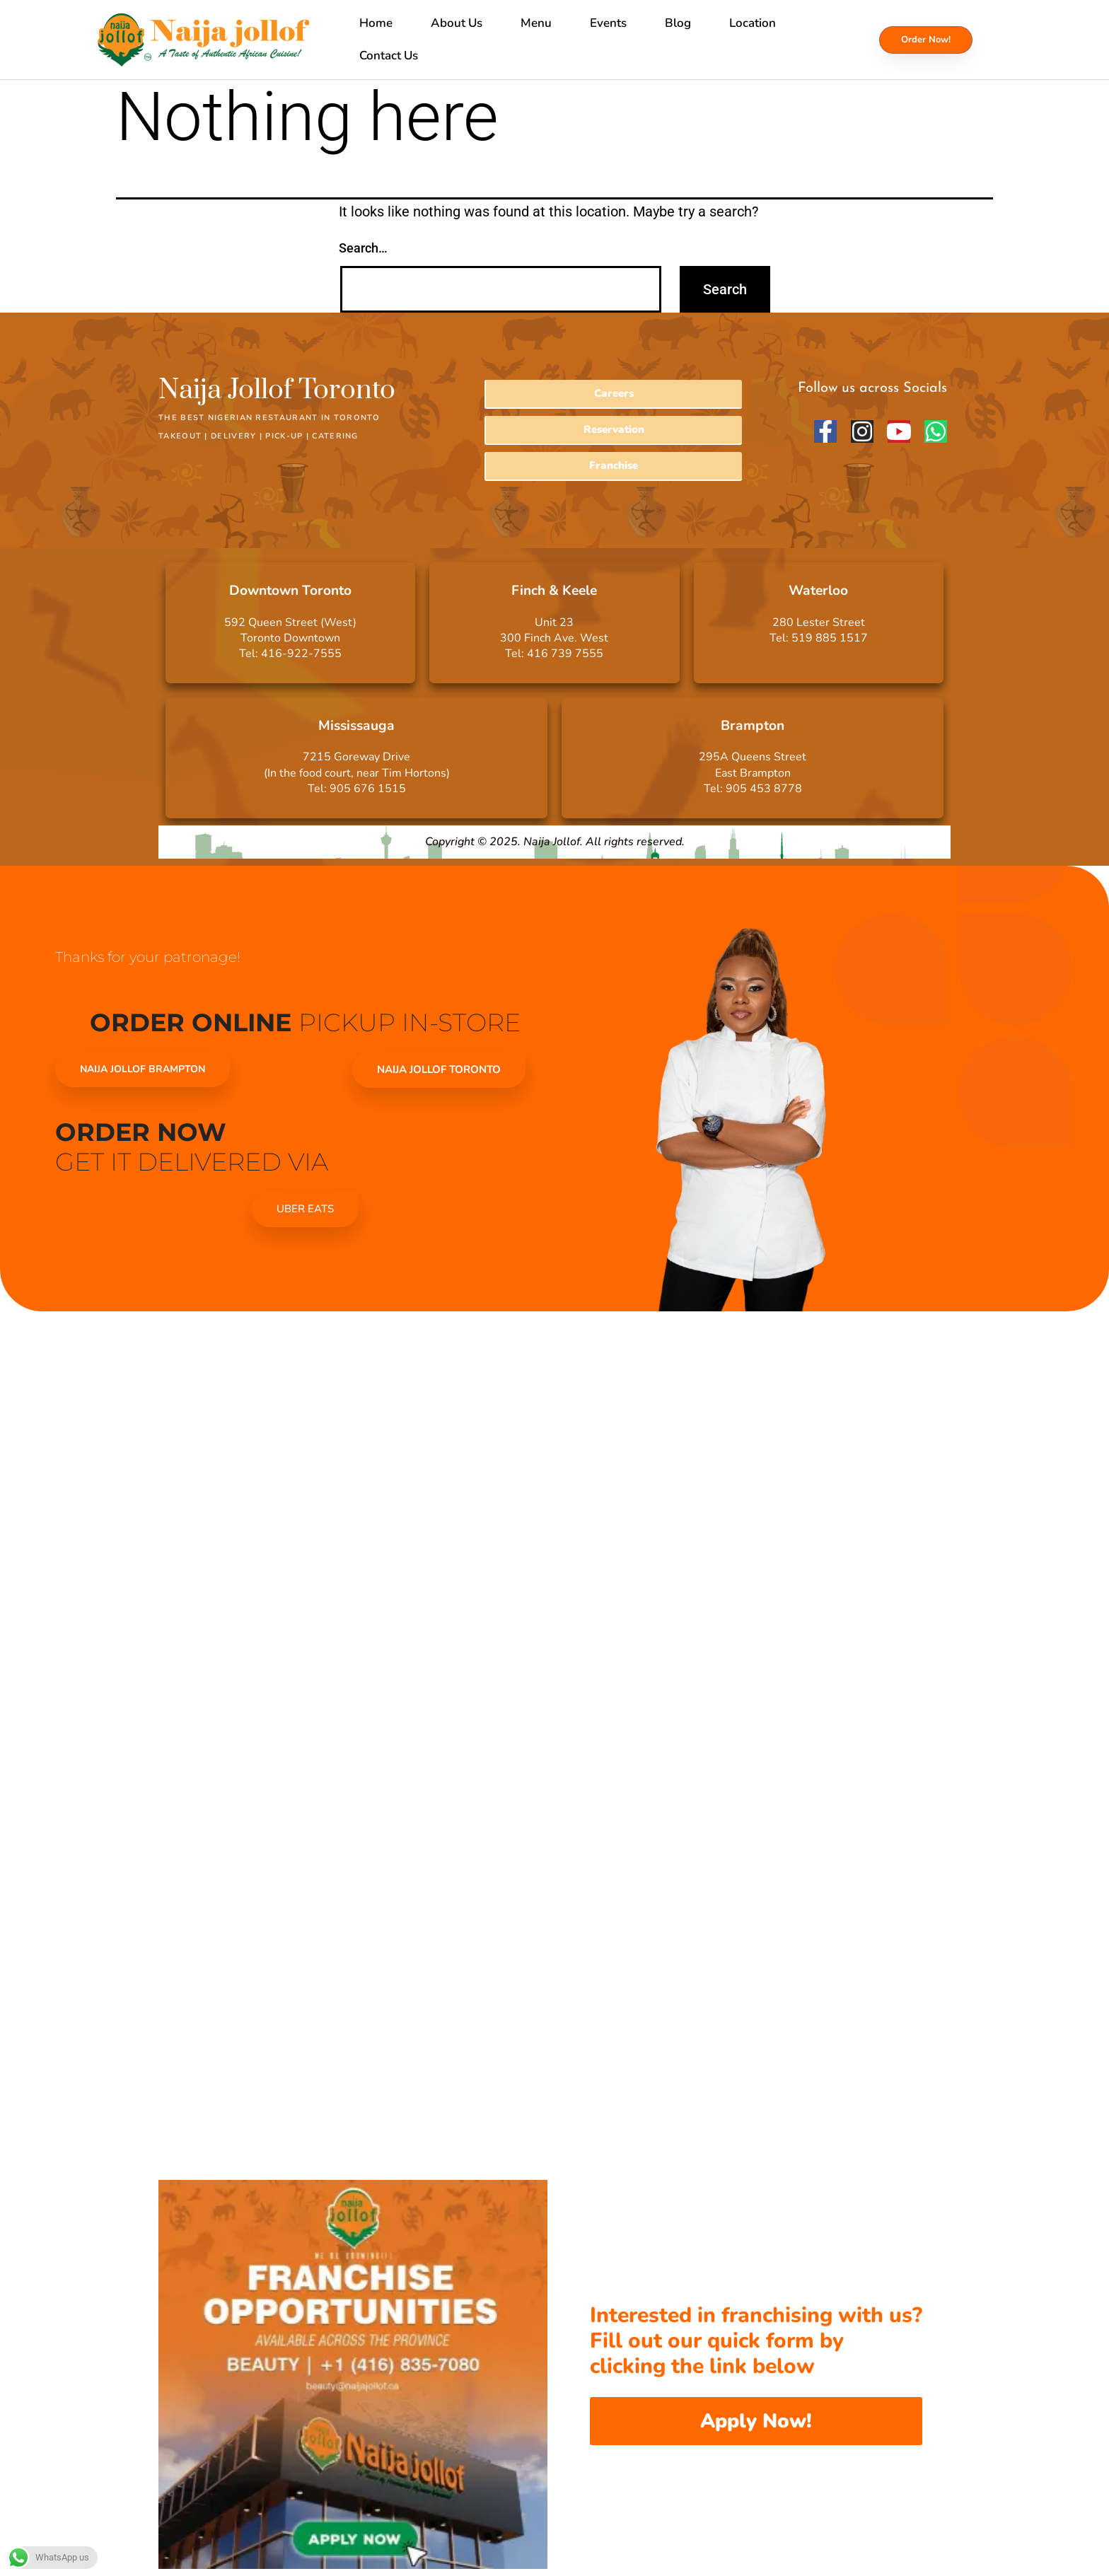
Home (376, 23)
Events (608, 23)
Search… (363, 247)
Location (752, 23)
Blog (678, 23)
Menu (536, 23)
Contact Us (388, 55)
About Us (456, 23)
